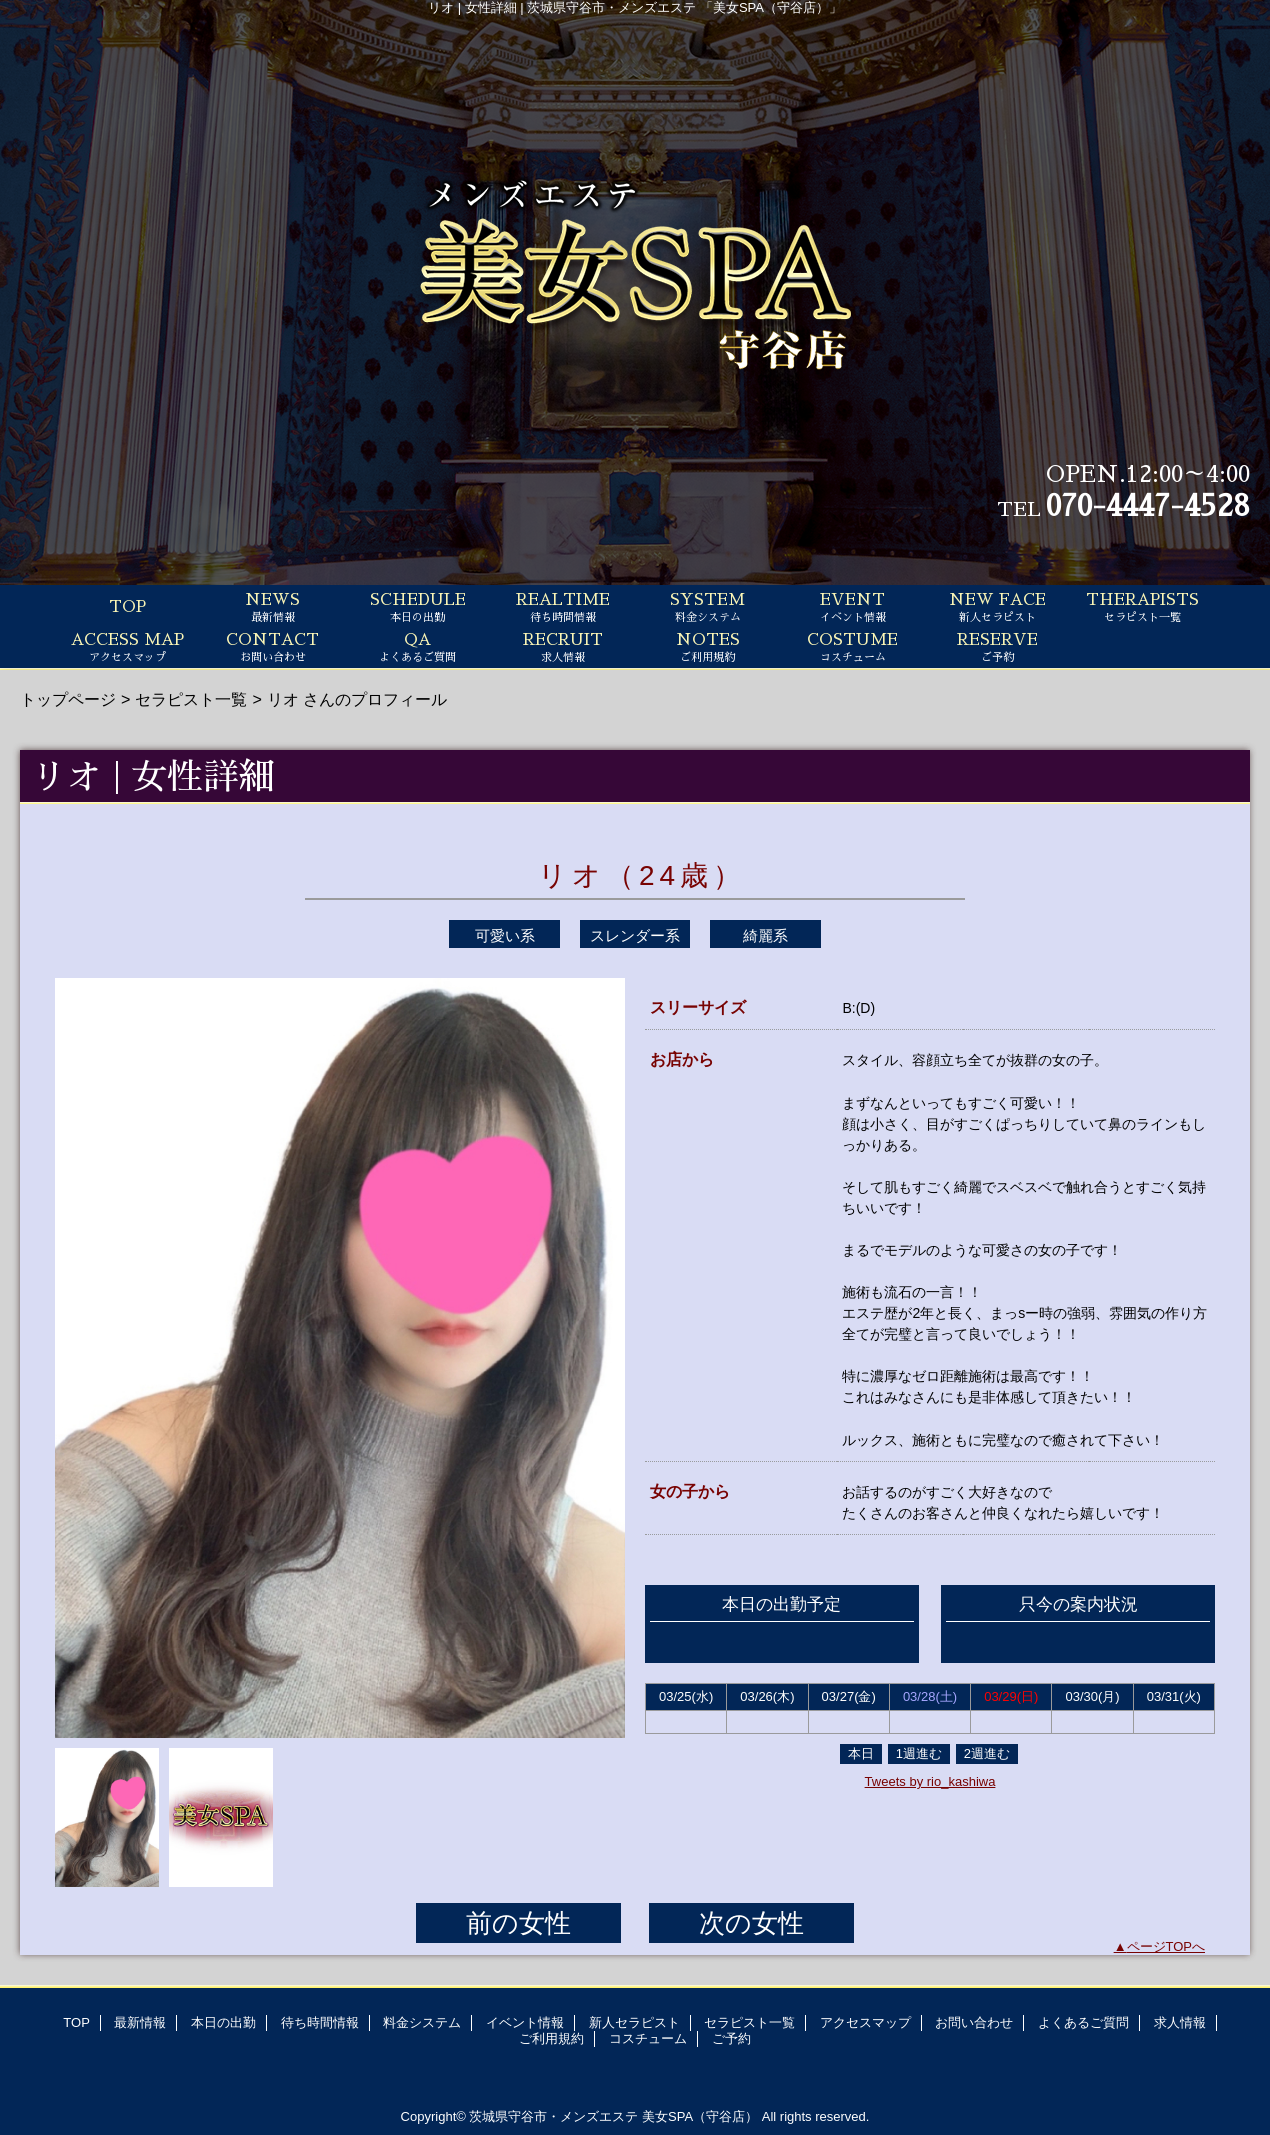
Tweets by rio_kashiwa (930, 1781)
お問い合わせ (974, 2022)
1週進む (919, 1753)
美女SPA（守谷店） (700, 2116)
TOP (127, 607)
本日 (861, 1753)
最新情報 (140, 2022)
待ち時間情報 (320, 2022)
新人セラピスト (634, 2022)
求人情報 (1180, 2022)
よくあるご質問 (1083, 2022)
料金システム (422, 2022)
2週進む (987, 1753)
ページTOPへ (1166, 1946)
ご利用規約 (551, 2038)
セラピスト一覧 (191, 699)
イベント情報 (525, 2022)
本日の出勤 (223, 2022)
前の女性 (518, 1923)
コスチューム (648, 2038)
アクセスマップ (865, 2022)
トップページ (68, 699)
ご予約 (731, 2038)
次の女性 (751, 1923)
